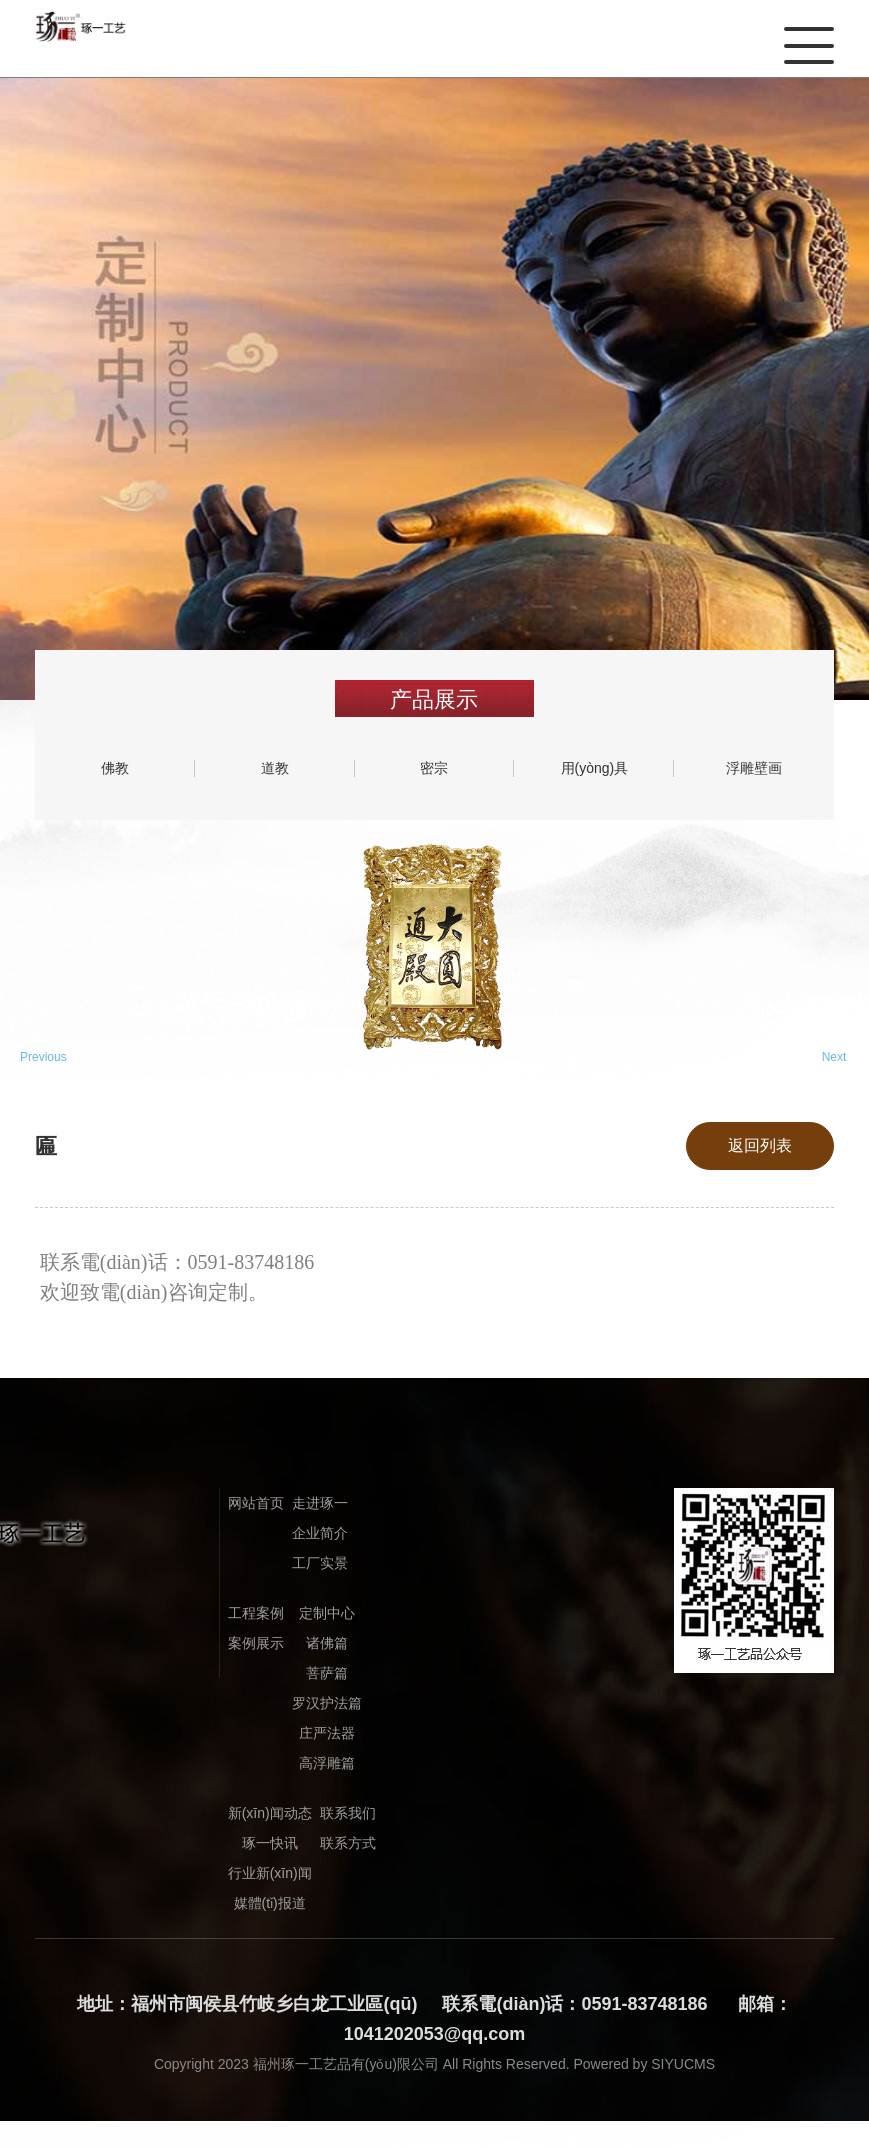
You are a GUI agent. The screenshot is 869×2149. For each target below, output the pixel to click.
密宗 (434, 768)
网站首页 (256, 1503)
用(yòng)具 (595, 768)
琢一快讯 (270, 1843)
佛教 (115, 768)
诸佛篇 (327, 1643)
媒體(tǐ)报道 (270, 1903)
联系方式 (348, 1843)
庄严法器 (327, 1733)
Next (834, 1057)
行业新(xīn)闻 (270, 1873)
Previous (35, 1057)
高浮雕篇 (327, 1763)
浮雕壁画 (754, 768)
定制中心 (327, 1613)
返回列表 (760, 1145)
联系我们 (348, 1813)
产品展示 (434, 699)
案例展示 (256, 1643)
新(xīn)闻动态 (270, 1813)
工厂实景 (320, 1563)
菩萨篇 (327, 1673)
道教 (275, 768)
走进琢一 (320, 1503)
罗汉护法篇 (327, 1703)
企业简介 (320, 1533)
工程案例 (256, 1613)
